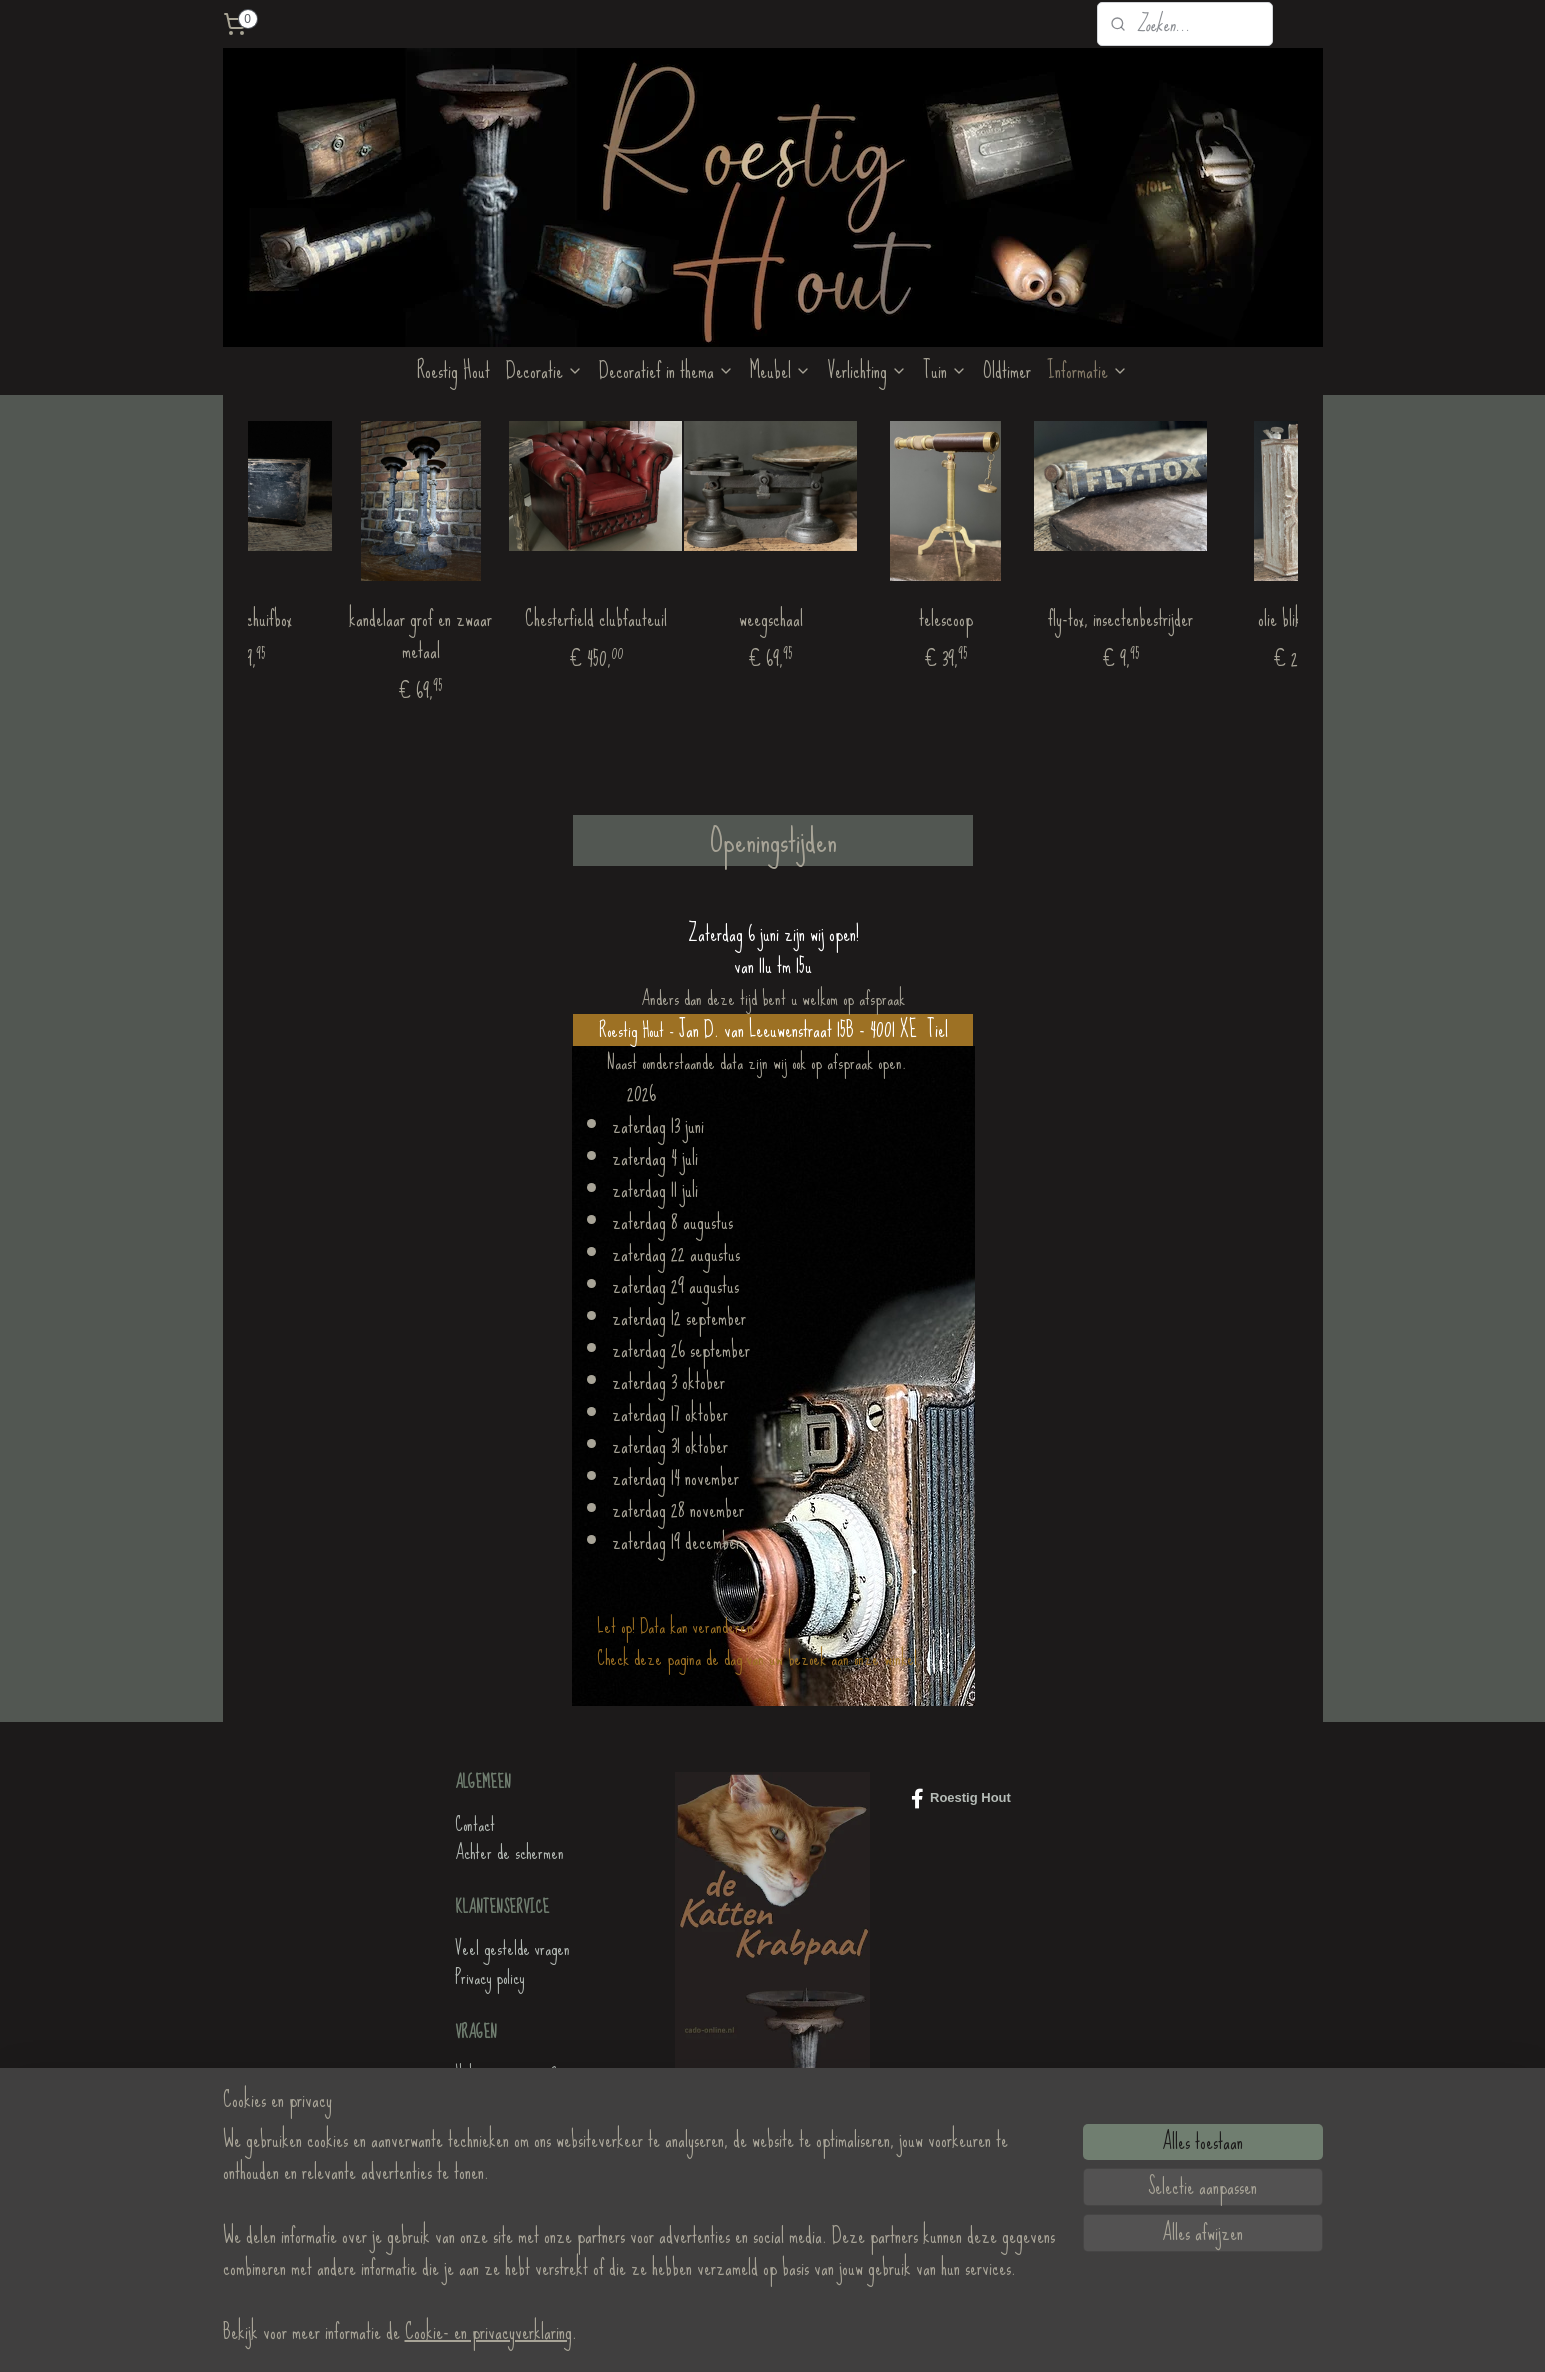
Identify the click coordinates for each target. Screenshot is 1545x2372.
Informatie (1087, 370)
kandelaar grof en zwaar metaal (510, 634)
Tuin (945, 370)
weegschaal (860, 618)
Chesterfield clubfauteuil (685, 618)
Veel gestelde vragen (512, 1948)
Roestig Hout (453, 370)
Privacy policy (489, 1977)
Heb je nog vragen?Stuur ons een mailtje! (513, 2088)
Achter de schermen (509, 1852)
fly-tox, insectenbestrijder (1210, 618)
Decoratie (544, 370)
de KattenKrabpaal (506, 2198)
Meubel (780, 370)
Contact (475, 1824)
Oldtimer (1007, 370)
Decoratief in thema (666, 370)
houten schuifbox (335, 618)
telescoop (1035, 618)
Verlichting (867, 370)
